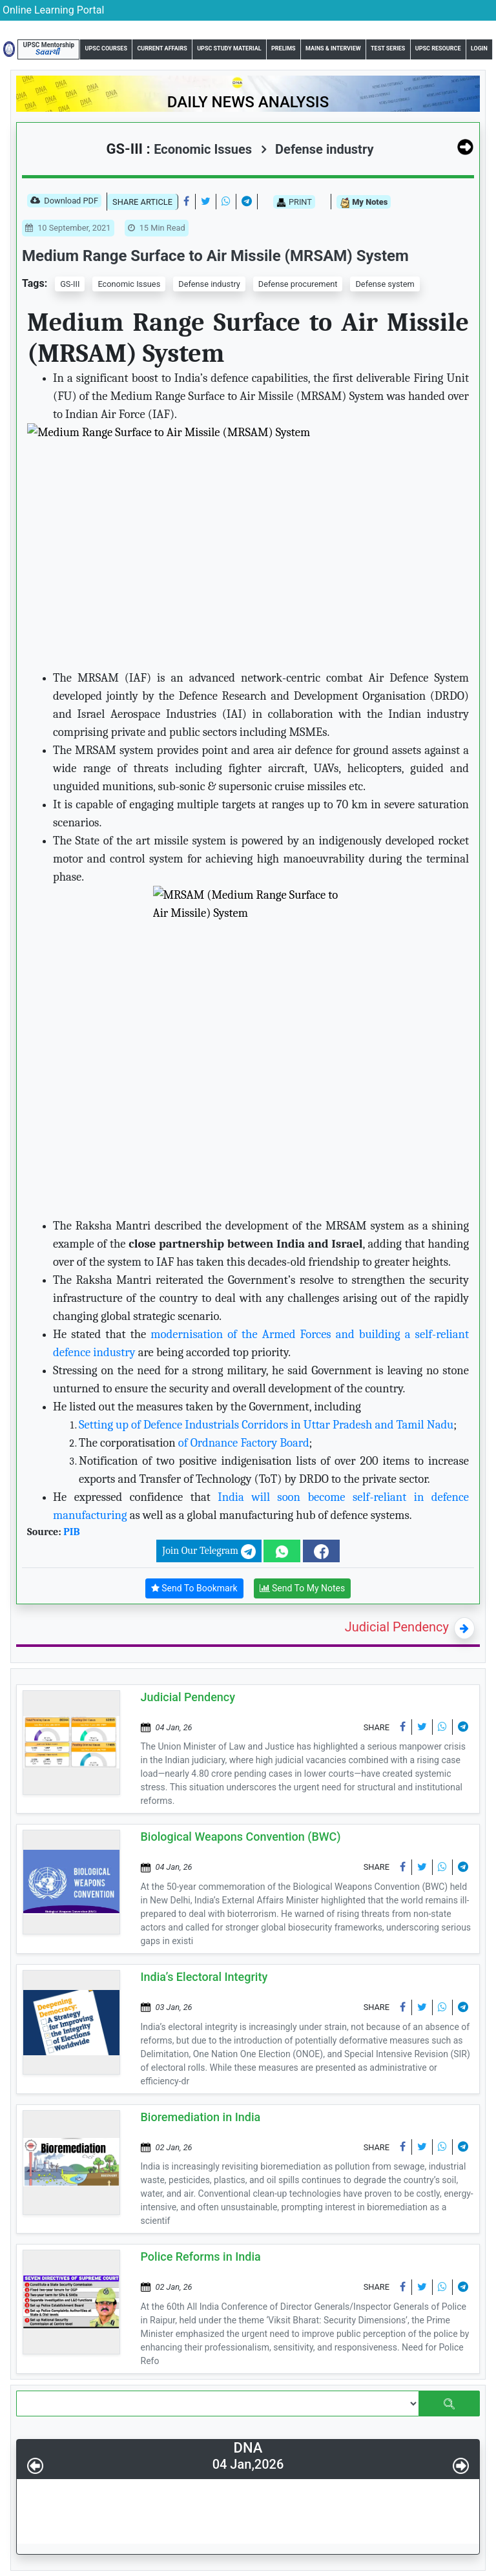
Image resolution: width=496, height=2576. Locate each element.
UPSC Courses (106, 48)
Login (479, 48)
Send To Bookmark (194, 1588)
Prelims (283, 48)
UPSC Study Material (229, 48)
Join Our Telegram (208, 1551)
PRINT (294, 202)
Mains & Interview (333, 48)
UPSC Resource (438, 48)
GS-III (69, 284)
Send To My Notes (303, 1588)
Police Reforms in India (201, 2256)
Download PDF (64, 201)
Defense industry (316, 149)
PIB (71, 1532)
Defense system (384, 284)
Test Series (388, 48)
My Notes (364, 202)
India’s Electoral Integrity (204, 1977)
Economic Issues (129, 284)
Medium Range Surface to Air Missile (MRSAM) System (215, 256)
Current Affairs (162, 48)
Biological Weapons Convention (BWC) (241, 1836)
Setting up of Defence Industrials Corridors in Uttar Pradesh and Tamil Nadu (266, 1425)
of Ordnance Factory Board (242, 1443)
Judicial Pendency (397, 1627)
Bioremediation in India (201, 2117)
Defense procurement (298, 284)
